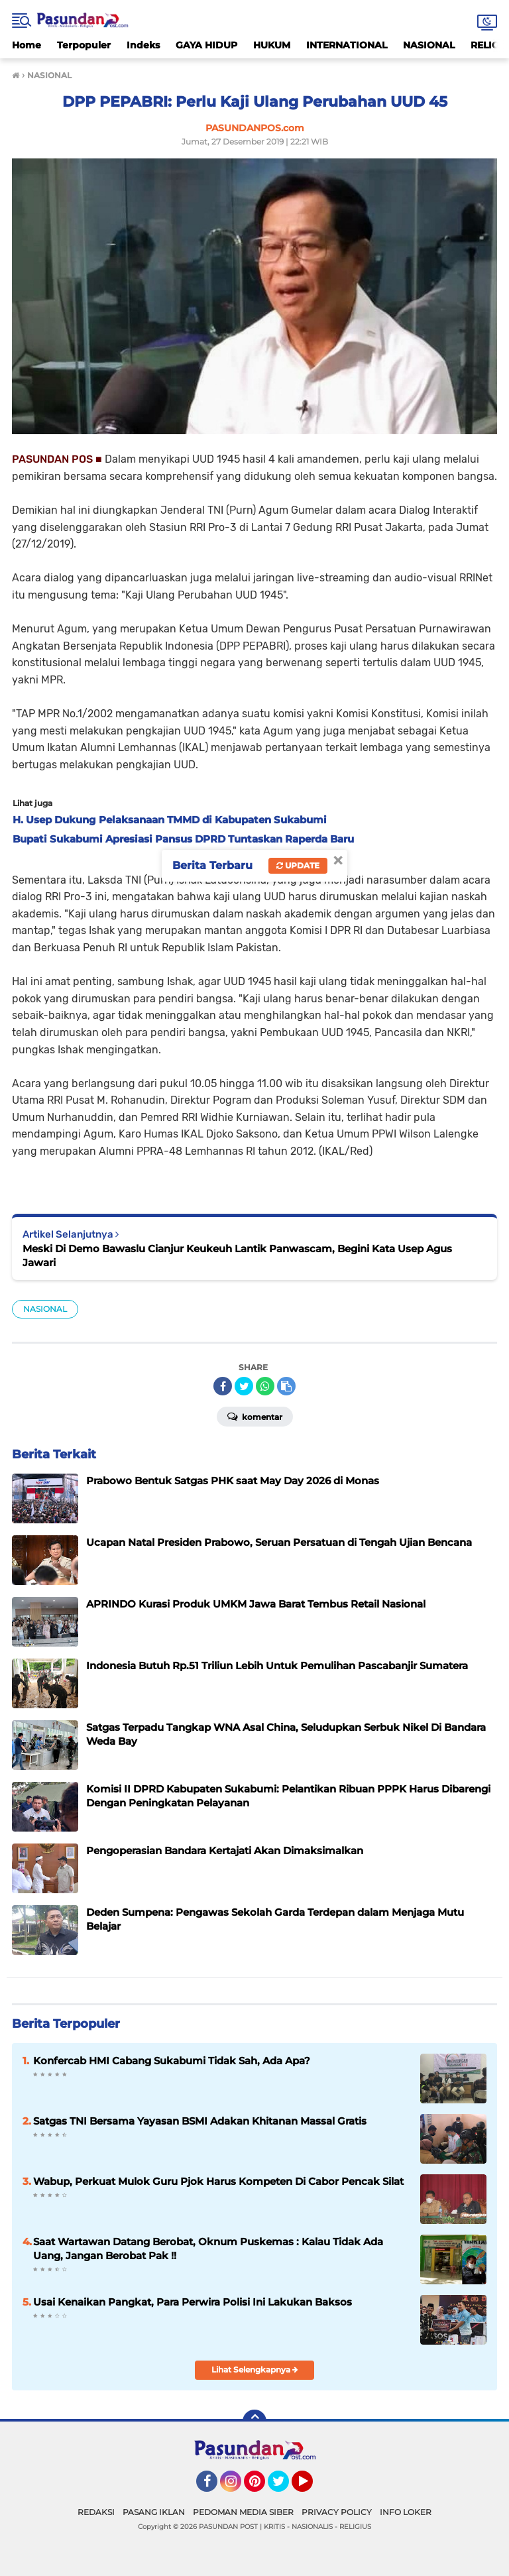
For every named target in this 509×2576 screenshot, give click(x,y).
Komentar (254, 1416)
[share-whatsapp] (265, 1386)
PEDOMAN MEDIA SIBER (243, 2512)
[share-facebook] (222, 1386)
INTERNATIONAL (346, 45)
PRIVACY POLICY (337, 2512)
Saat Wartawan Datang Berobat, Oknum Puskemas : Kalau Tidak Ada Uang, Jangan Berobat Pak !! (208, 2248)
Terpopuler (84, 45)
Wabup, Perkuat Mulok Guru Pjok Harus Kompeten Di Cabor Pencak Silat (218, 2181)
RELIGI (486, 45)
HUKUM (271, 45)
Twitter (284, 2487)
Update (297, 865)
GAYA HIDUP (206, 45)
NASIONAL (429, 45)
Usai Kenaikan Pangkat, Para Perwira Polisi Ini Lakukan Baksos (192, 2302)
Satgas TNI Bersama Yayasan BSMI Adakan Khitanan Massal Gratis (200, 2121)
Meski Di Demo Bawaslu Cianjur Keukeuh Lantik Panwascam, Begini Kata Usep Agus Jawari (237, 1255)
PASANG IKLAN (154, 2512)
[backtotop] (254, 2421)
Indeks (143, 45)
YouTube (311, 2487)
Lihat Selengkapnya (254, 2369)
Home (26, 45)
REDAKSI (96, 2512)
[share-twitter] (244, 1386)
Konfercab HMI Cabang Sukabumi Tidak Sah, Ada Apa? (171, 2060)
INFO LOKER (405, 2512)
